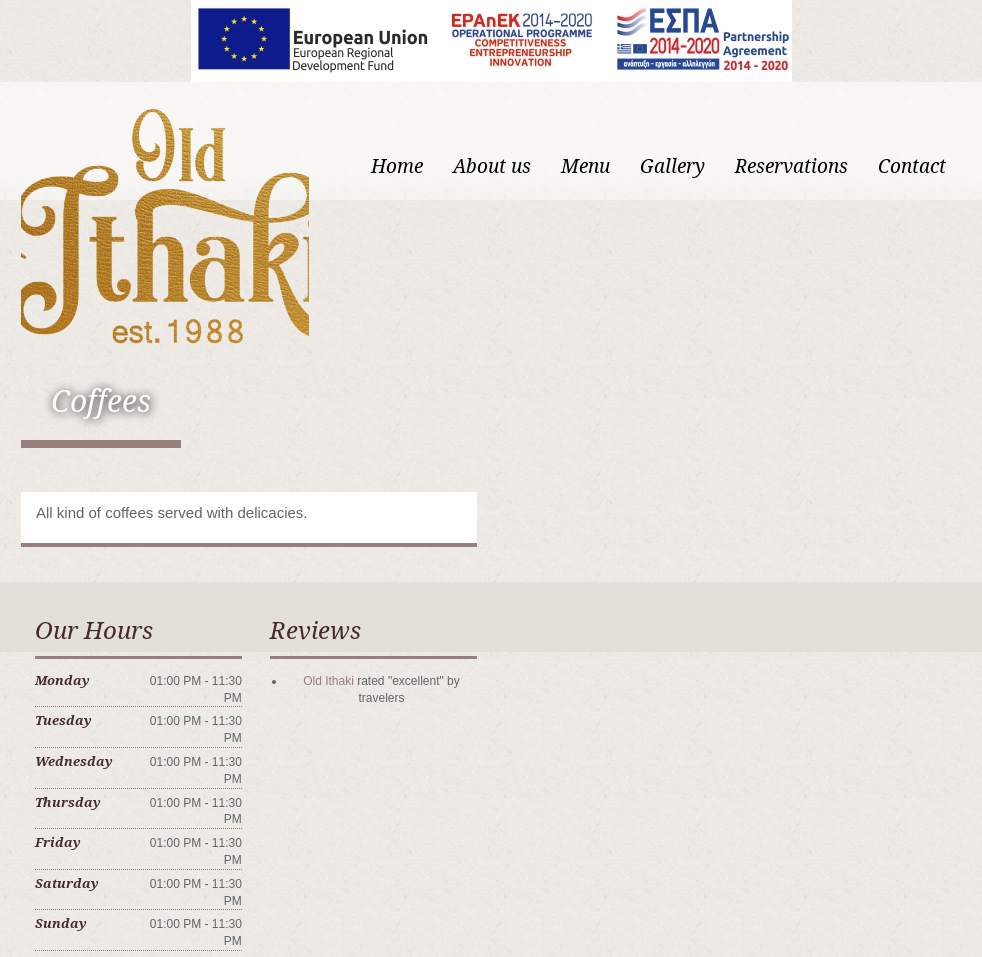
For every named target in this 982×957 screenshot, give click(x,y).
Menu (585, 166)
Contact (912, 166)
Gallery (672, 166)
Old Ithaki (328, 681)
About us (492, 166)
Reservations (791, 166)
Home (397, 166)
